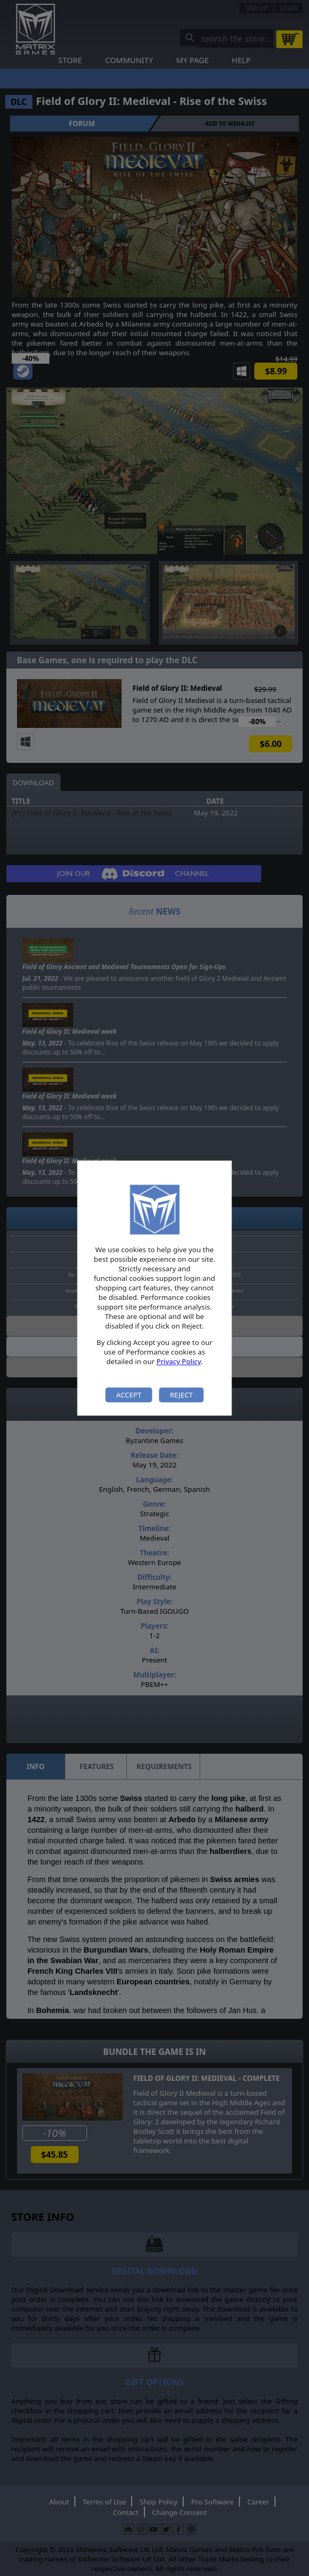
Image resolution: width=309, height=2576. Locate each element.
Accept (129, 1395)
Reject (181, 1395)
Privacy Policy (179, 1362)
